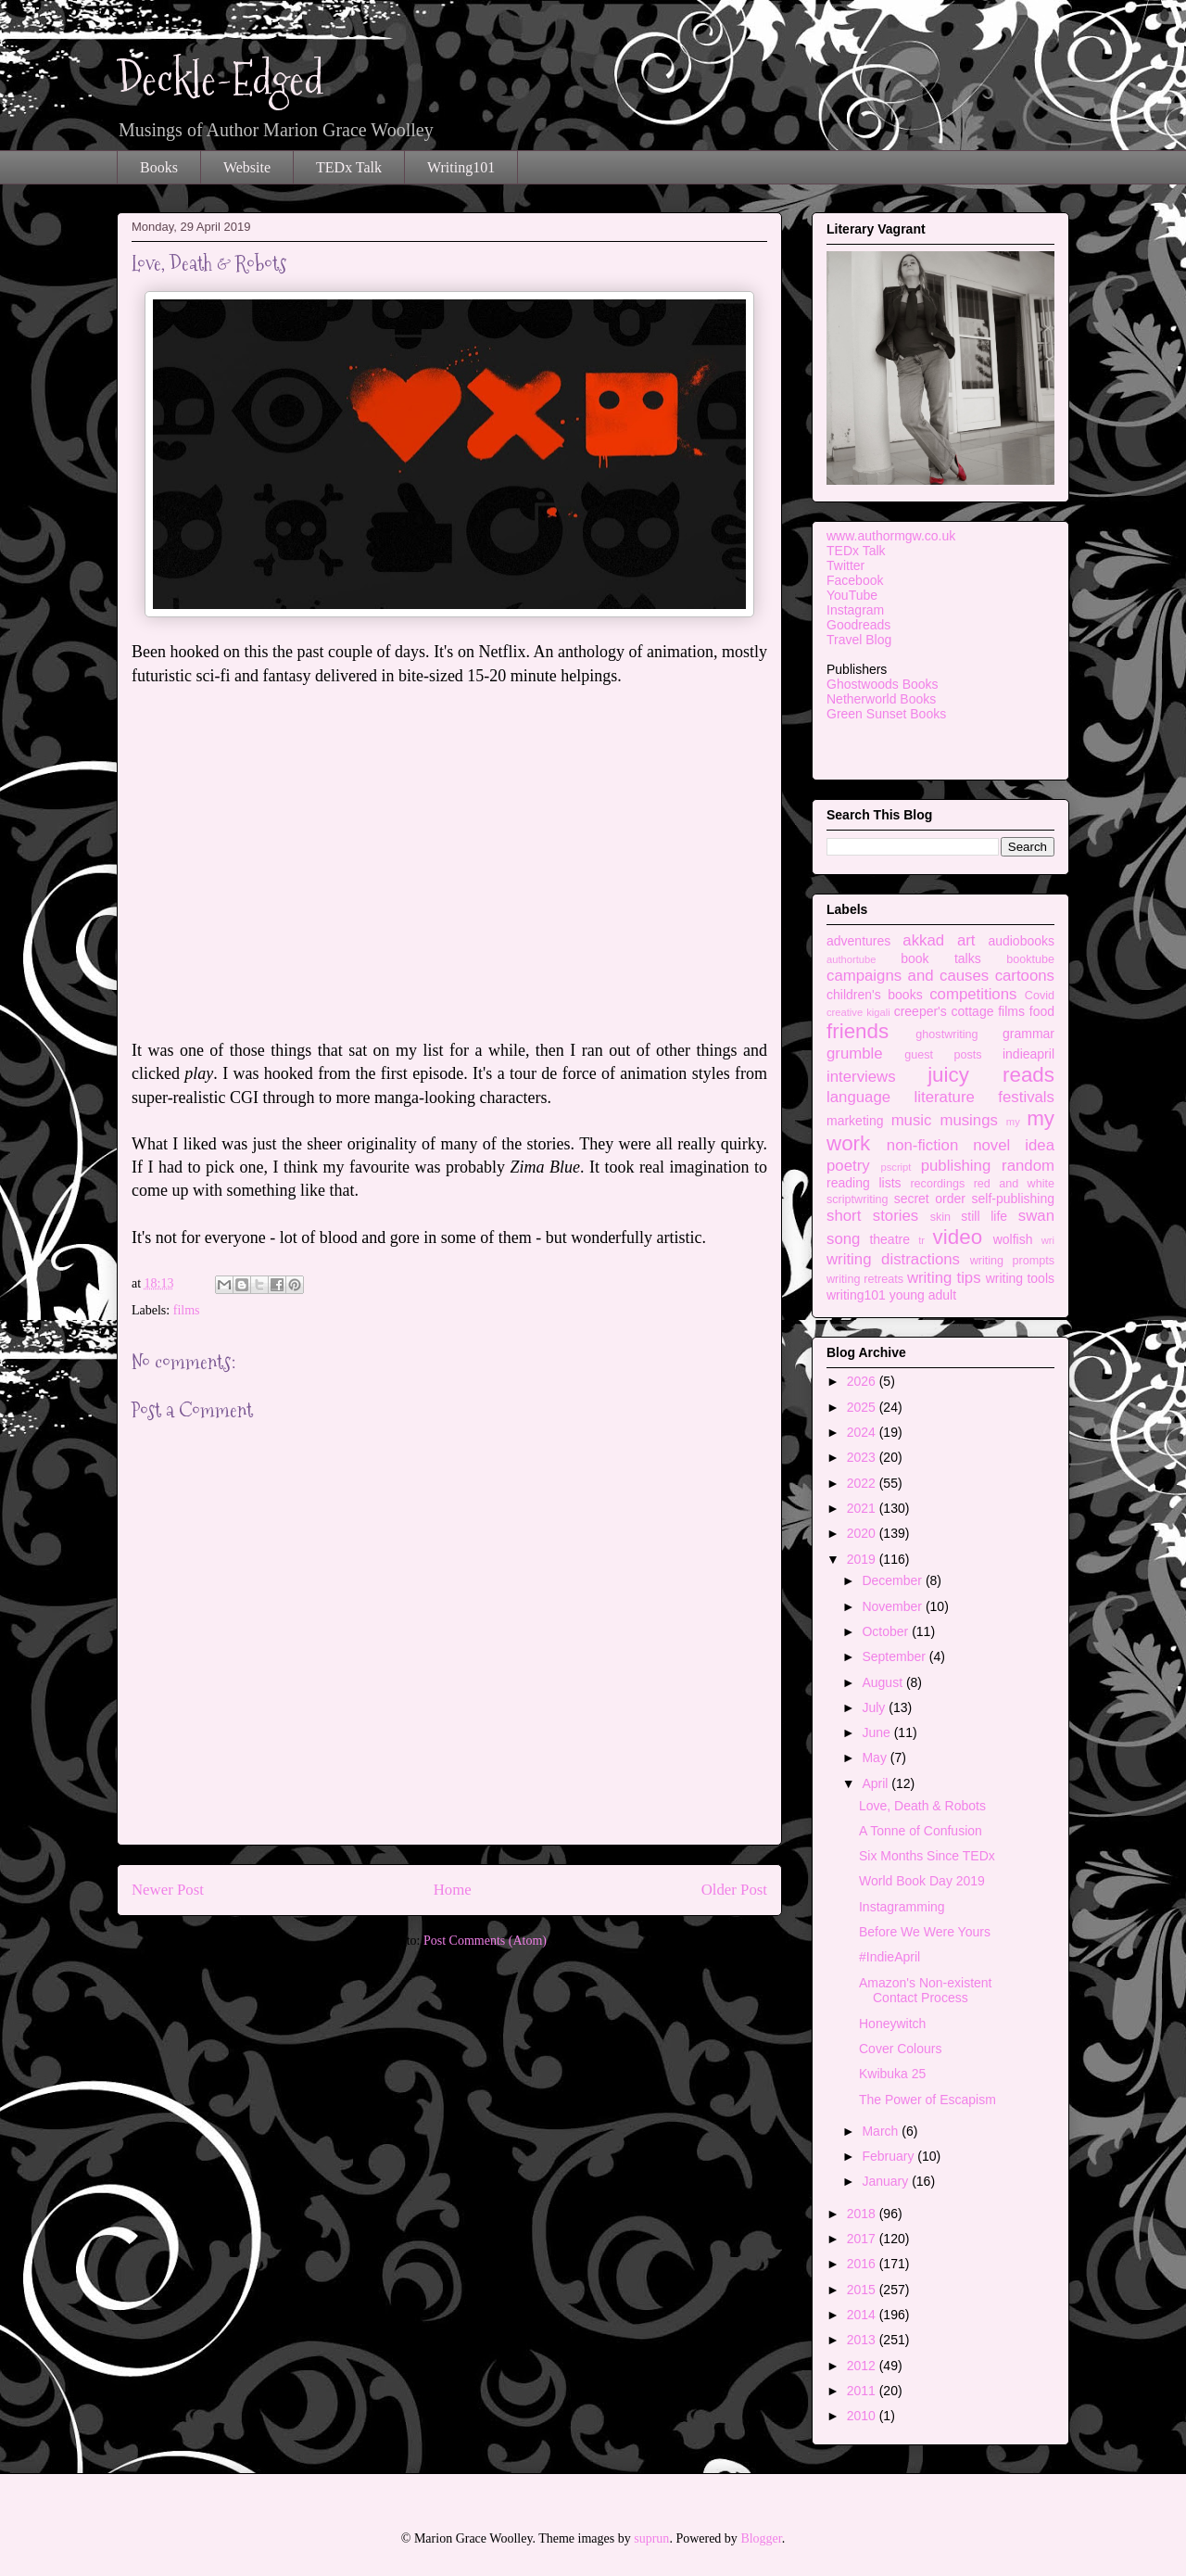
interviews (861, 1076)
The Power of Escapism (927, 2099)
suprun (651, 2538)
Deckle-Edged (220, 79)
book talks (941, 958)
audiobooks (1021, 940)
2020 (863, 1533)
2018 (863, 2213)
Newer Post (168, 1889)
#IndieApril (889, 1956)
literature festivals (984, 1097)
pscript (895, 1167)
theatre (889, 1239)
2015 (863, 2289)
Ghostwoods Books (882, 684)
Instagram (855, 610)
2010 (863, 2415)
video (958, 1237)
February (889, 2156)
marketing (854, 1120)
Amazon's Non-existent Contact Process (925, 1990)
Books (159, 167)
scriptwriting (857, 1199)
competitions (972, 994)
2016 (863, 2263)
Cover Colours (900, 2048)
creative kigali (858, 1012)
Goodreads (858, 624)
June (877, 1732)
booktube (1030, 959)
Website (247, 167)
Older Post (734, 1889)
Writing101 (461, 167)
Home (453, 1889)
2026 (863, 1381)
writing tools (1020, 1278)
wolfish (1013, 1239)
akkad (923, 940)
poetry (848, 1165)
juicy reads (990, 1074)
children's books (874, 994)
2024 (863, 1432)
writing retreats (864, 1279)
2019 (863, 1559)
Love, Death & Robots (922, 1805)
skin (940, 1217)
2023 (863, 1457)
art (966, 940)
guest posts (942, 1054)
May (876, 1757)
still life (984, 1216)
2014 (863, 2314)
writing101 (856, 1295)
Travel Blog (858, 639)
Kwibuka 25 (892, 2073)
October (887, 1631)
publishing (956, 1165)
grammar (1028, 1033)
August (883, 1682)
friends (857, 1031)
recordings (937, 1183)
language (858, 1097)
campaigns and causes (907, 975)
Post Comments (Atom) (485, 1941)
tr (921, 1240)
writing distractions (893, 1259)
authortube (851, 959)
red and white (1014, 1183)
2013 (863, 2339)
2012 (863, 2365)
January (887, 2181)
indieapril (1028, 1054)
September (895, 1656)
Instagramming (902, 1906)
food (1041, 1011)
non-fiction (922, 1145)
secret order (929, 1198)
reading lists (864, 1182)
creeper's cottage (944, 1011)
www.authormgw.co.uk (890, 535)
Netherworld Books (881, 699)
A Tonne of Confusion (920, 1830)
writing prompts (1012, 1260)
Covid (1039, 995)
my (1013, 1121)
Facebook (854, 580)
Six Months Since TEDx (927, 1855)
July (875, 1707)
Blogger (760, 2538)
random (1028, 1165)
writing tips (944, 1278)
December (893, 1580)
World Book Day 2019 (922, 1880)
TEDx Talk (349, 167)
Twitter (845, 565)
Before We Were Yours (924, 1931)
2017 (863, 2238)
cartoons (1024, 975)
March (882, 2131)
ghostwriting (946, 1034)
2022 (863, 1483)
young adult (923, 1295)
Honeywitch (892, 2023)
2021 (863, 1508)
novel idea (1013, 1145)
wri (1047, 1240)
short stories (872, 1216)
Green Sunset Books (886, 713)
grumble (854, 1053)
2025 (863, 1407)
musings (969, 1120)
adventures (858, 940)
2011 (863, 2390)
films (186, 1310)
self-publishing (1013, 1198)
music (911, 1120)
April (876, 1783)
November (893, 1606)
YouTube (851, 595)
